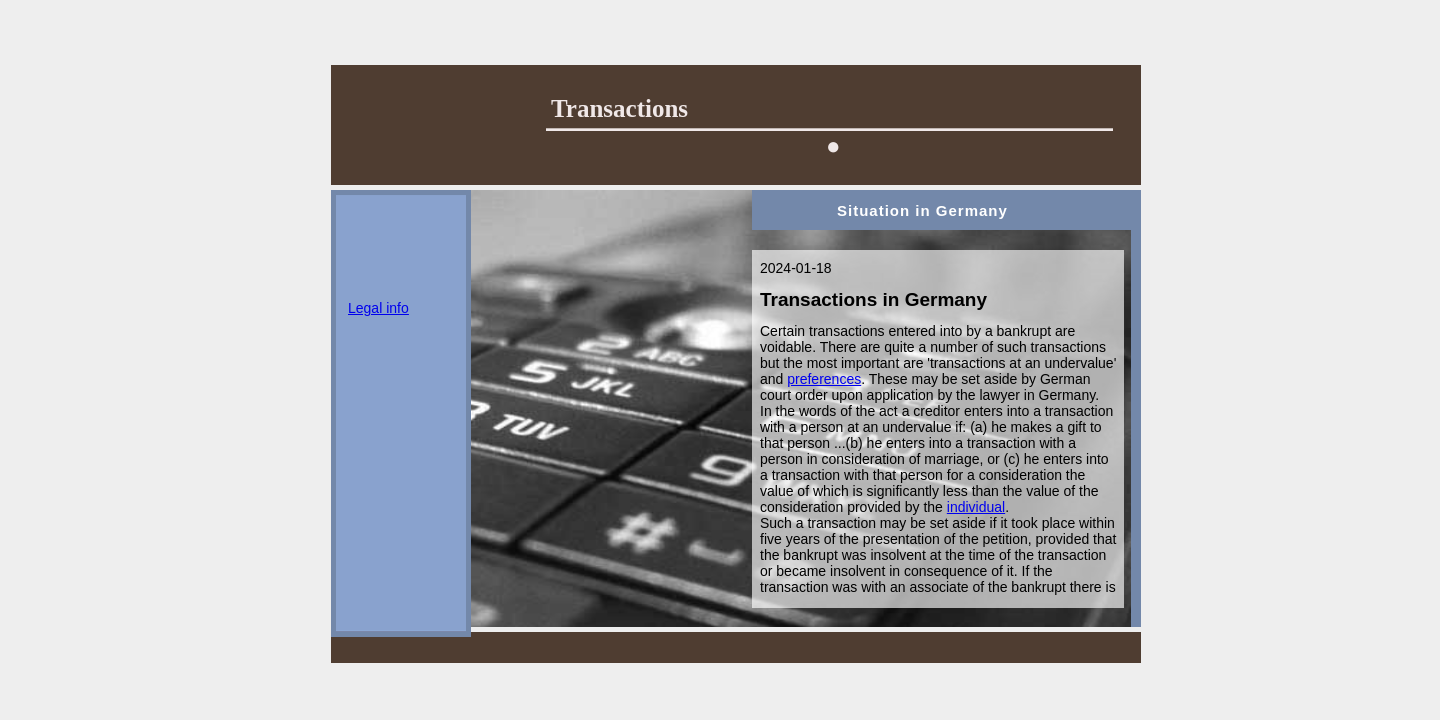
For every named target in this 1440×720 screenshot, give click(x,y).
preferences (824, 379)
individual (976, 507)
